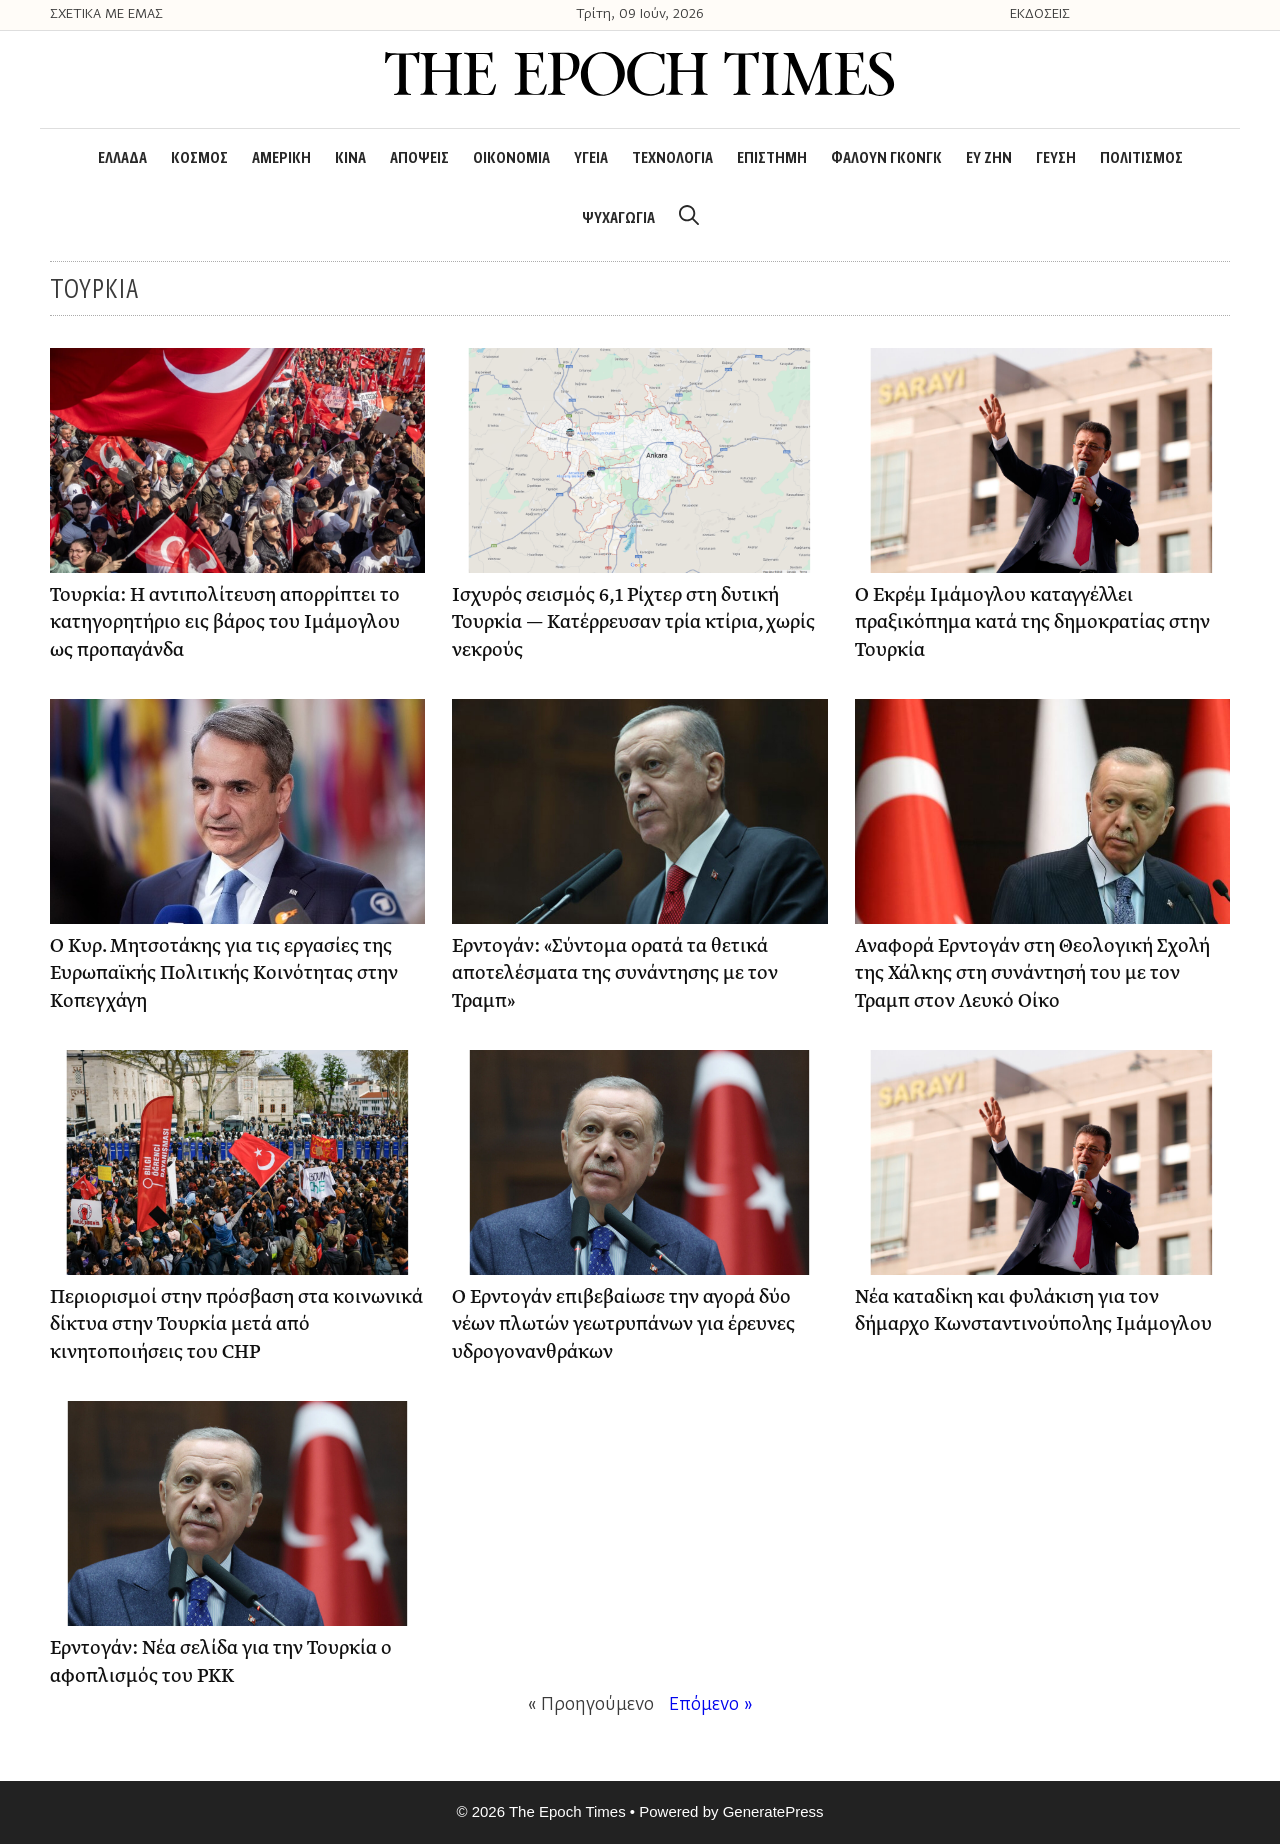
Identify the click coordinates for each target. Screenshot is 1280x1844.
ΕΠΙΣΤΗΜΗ (772, 159)
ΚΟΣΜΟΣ (199, 159)
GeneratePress (773, 1811)
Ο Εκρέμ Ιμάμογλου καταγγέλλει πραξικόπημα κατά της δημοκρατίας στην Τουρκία (1032, 623)
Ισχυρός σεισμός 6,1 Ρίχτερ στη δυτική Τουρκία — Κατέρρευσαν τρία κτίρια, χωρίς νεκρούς (633, 623)
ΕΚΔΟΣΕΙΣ (1040, 15)
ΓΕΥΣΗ (1056, 159)
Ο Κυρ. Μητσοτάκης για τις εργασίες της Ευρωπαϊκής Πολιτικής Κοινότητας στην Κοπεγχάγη (224, 974)
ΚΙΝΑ (350, 159)
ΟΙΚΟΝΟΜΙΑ (511, 159)
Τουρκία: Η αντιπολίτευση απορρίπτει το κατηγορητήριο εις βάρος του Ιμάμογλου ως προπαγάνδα (225, 623)
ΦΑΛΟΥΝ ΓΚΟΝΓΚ (886, 159)
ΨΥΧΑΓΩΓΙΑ (618, 219)
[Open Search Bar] (689, 219)
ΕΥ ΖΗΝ (989, 159)
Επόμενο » (711, 1705)
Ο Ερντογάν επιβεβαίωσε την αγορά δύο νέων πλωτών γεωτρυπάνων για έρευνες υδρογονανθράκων (623, 1325)
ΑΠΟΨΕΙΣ (419, 159)
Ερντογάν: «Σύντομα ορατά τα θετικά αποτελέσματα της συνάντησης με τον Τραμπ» (615, 974)
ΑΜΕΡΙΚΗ (281, 159)
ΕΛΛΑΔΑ (122, 159)
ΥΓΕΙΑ (591, 159)
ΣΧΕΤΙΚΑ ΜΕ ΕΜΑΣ (106, 15)
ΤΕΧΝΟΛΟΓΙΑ (672, 159)
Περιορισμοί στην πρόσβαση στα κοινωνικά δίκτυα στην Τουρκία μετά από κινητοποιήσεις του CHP (236, 1325)
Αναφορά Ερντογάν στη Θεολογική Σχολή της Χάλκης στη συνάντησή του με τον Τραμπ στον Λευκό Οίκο (1032, 974)
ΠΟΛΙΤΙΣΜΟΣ (1141, 159)
